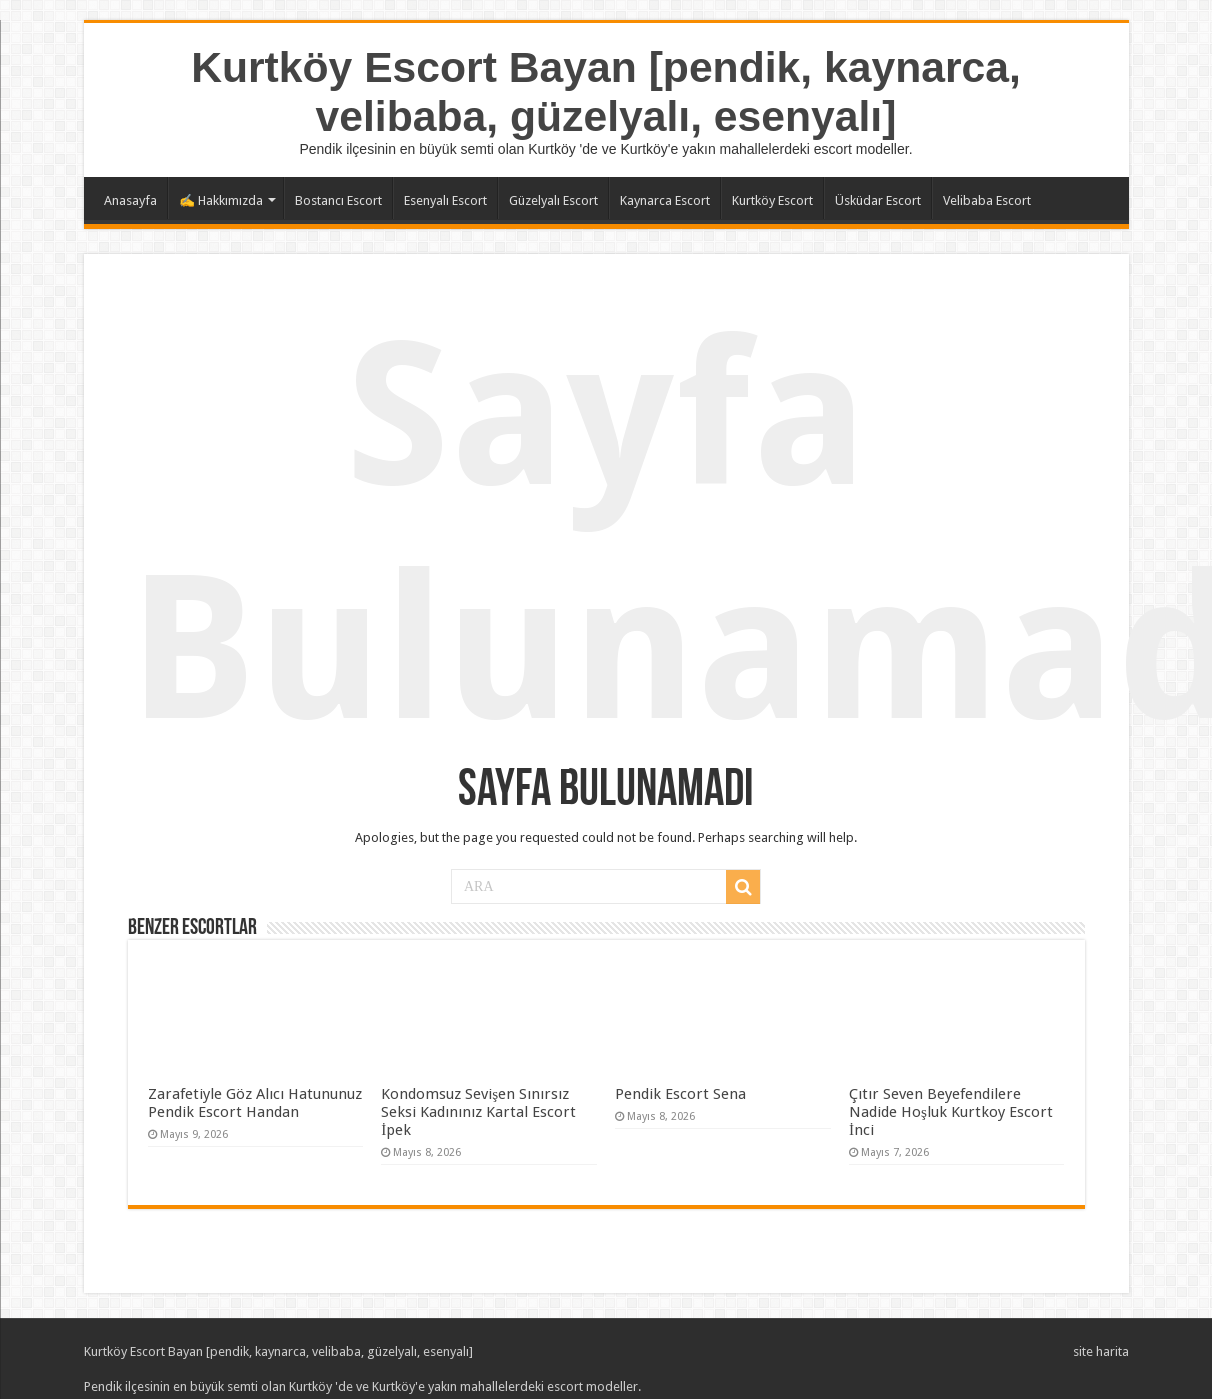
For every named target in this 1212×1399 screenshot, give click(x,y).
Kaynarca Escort (665, 200)
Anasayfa (130, 200)
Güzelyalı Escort (553, 200)
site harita (1101, 1351)
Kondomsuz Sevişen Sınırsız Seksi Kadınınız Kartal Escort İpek (478, 1112)
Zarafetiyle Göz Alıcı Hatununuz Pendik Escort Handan (255, 1103)
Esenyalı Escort (445, 200)
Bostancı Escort (338, 200)
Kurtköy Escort (772, 200)
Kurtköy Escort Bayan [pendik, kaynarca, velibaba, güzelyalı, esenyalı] (606, 91)
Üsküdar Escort (878, 200)
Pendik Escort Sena (680, 1094)
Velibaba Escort (987, 200)
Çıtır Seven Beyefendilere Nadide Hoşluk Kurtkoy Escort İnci (951, 1112)
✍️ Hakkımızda (221, 200)
